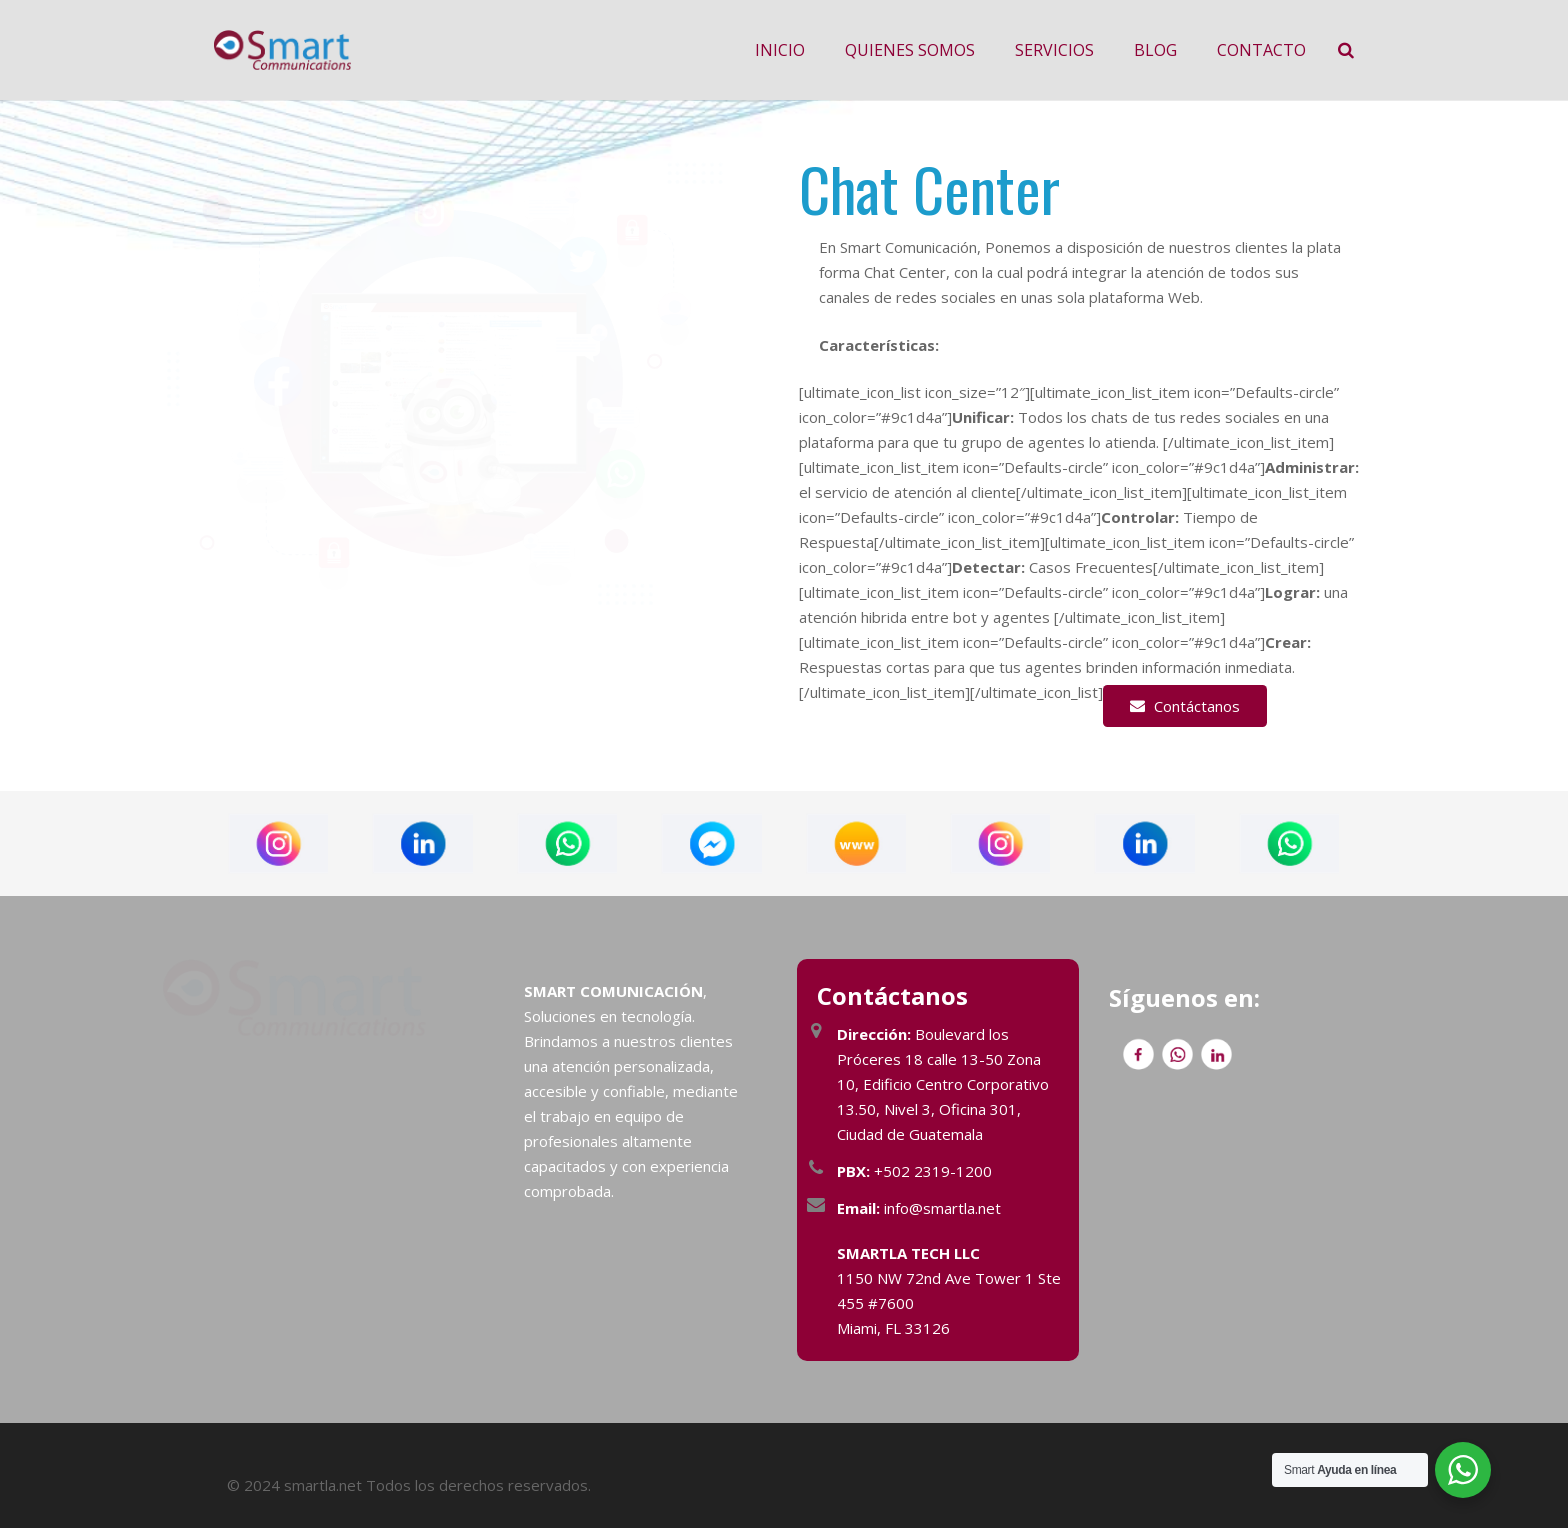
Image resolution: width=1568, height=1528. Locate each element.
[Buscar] (1346, 50)
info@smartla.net (919, 1208)
